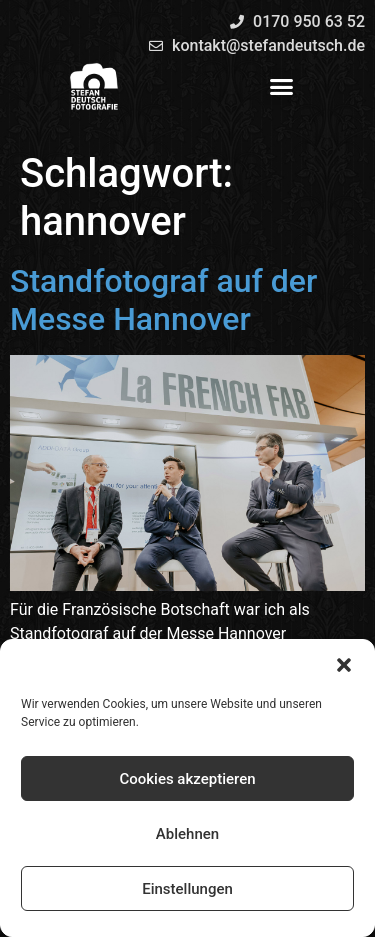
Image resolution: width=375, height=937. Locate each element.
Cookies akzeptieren (187, 779)
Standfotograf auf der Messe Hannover (163, 300)
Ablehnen (187, 834)
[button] (344, 665)
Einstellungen (187, 889)
